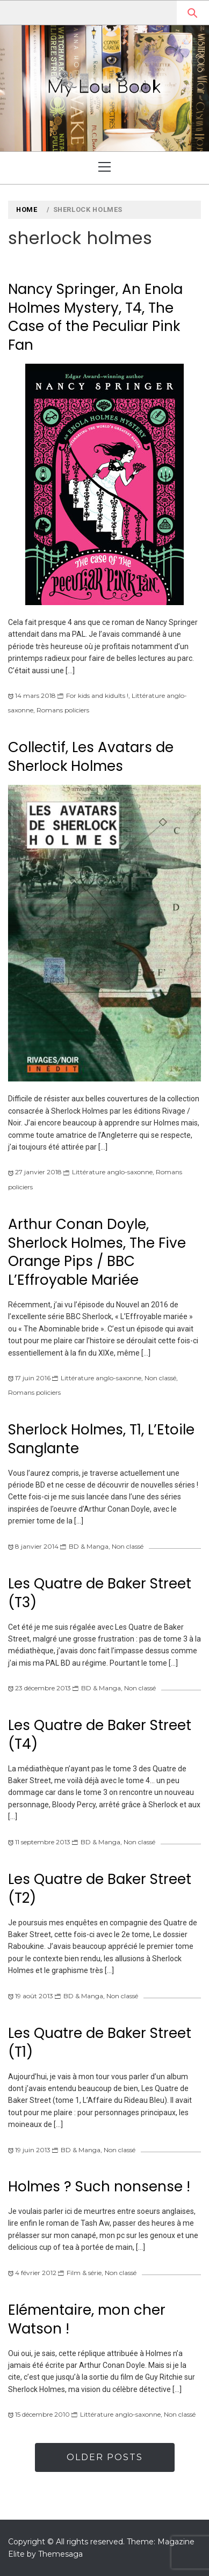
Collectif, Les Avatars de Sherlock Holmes (91, 757)
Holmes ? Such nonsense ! (99, 2186)
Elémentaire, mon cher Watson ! (86, 2319)
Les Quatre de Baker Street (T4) (99, 1735)
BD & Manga (89, 1546)
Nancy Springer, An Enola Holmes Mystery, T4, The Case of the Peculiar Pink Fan (95, 317)
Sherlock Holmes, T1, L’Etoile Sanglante (101, 1439)
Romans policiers (63, 710)
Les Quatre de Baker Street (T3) (99, 1593)
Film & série (84, 2273)
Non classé (160, 1378)
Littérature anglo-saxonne (112, 1172)
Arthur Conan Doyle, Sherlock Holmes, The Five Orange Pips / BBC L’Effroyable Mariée (97, 1252)
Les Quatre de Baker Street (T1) (99, 2042)
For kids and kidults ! (97, 695)
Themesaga (60, 2554)
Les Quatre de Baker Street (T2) (99, 1889)
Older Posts (105, 2457)
